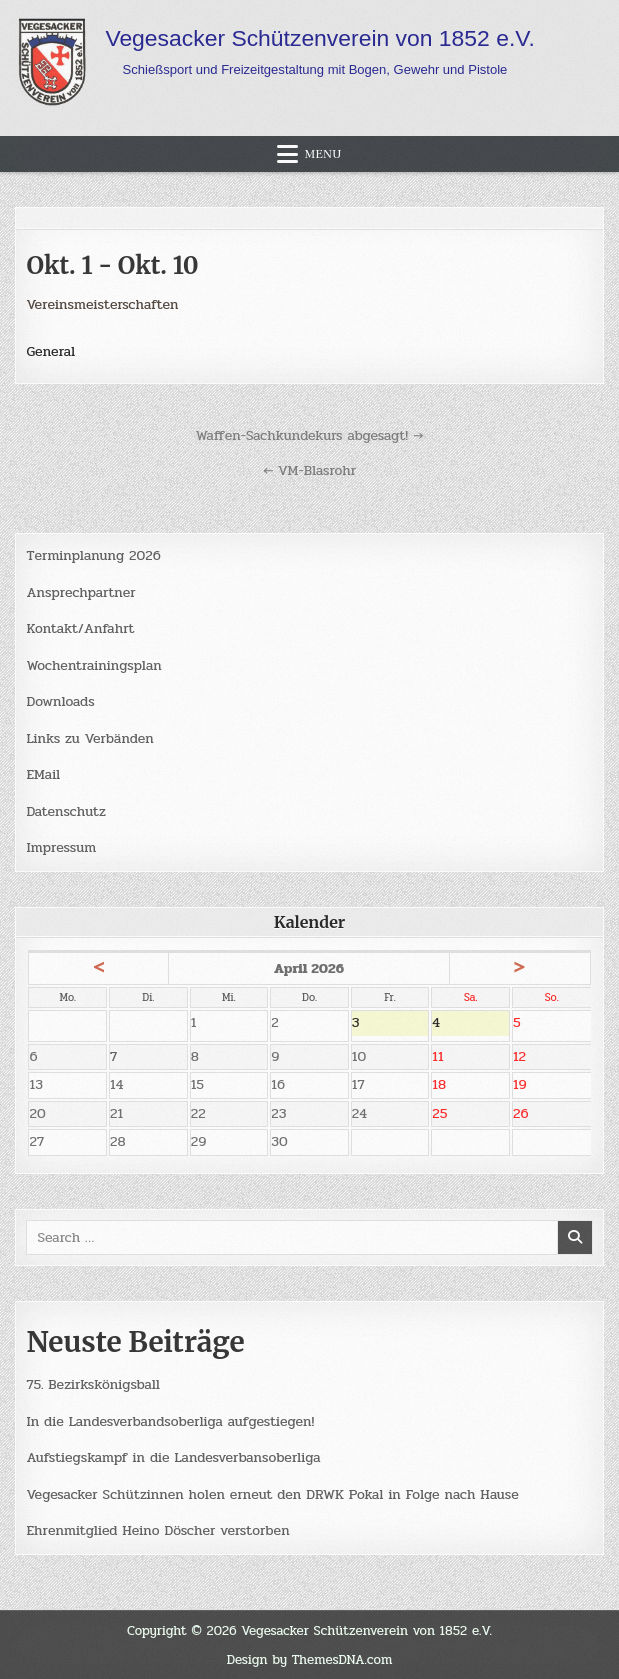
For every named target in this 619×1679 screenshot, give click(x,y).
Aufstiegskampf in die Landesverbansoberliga (173, 1457)
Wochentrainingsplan (93, 665)
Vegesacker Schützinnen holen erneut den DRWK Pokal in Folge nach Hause (272, 1494)
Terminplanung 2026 (93, 555)
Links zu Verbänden (89, 738)
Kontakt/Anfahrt (80, 628)
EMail (43, 774)
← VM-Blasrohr (309, 470)
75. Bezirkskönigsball (93, 1384)
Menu (322, 154)
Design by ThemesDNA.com (310, 1659)
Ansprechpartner (80, 592)
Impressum (61, 847)
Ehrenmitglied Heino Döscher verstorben (157, 1530)
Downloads (60, 701)
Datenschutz (65, 811)
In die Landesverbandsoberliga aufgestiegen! (170, 1421)
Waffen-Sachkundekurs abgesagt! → (310, 435)
